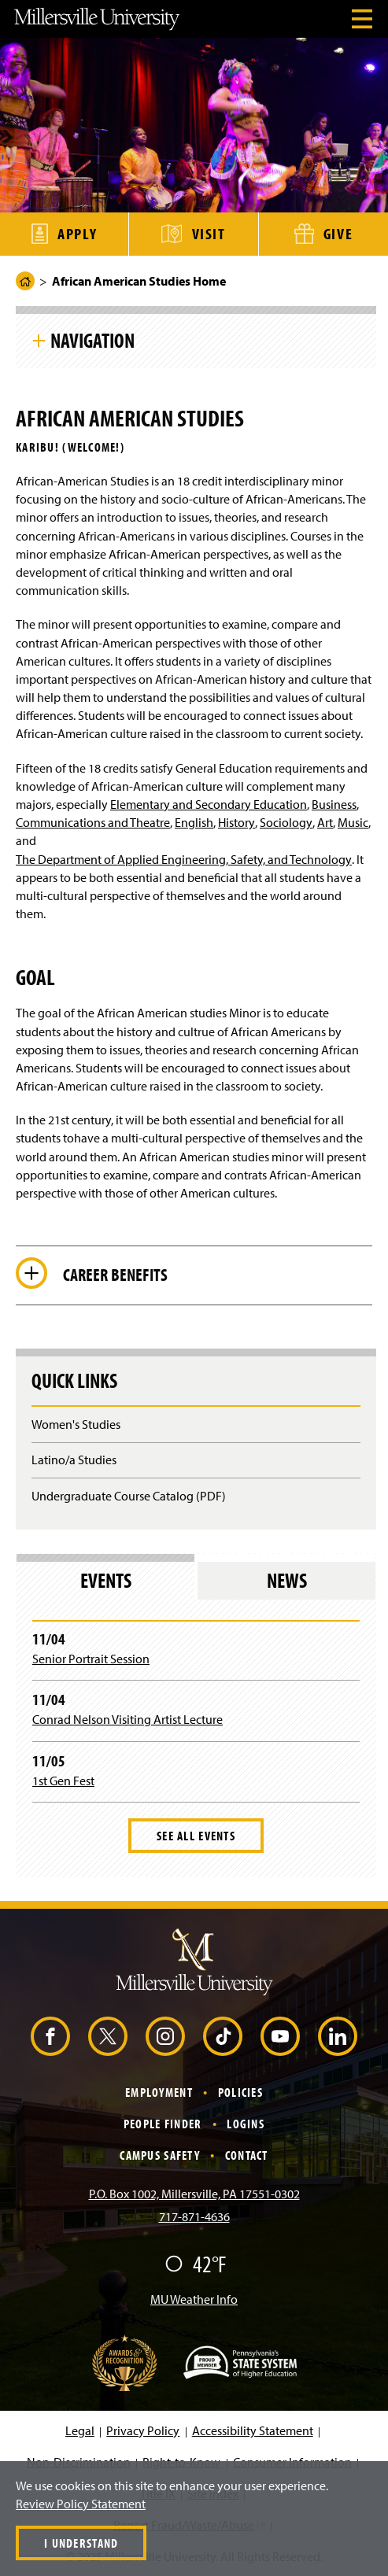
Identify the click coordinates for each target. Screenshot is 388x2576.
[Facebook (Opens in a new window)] (50, 2036)
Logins (245, 2123)
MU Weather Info (194, 2299)
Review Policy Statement (81, 2503)
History (236, 822)
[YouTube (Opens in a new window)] (280, 2036)
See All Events (196, 1835)
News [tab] (287, 1580)
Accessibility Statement (252, 2430)
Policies (240, 2092)
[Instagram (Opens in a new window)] (165, 2036)
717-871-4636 (194, 2216)
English (194, 822)
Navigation (92, 339)
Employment (159, 2092)
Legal (79, 2430)
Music (353, 822)
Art (325, 822)
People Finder (163, 2123)
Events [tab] (105, 1580)
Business (334, 804)
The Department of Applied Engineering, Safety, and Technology (184, 859)
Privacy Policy (142, 2430)
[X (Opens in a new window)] (107, 2036)
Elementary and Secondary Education (208, 804)
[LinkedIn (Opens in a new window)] (337, 2036)
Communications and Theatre (93, 822)
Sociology (286, 822)
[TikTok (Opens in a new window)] (222, 2036)
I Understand (81, 2543)
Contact (246, 2155)
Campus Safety (160, 2155)
